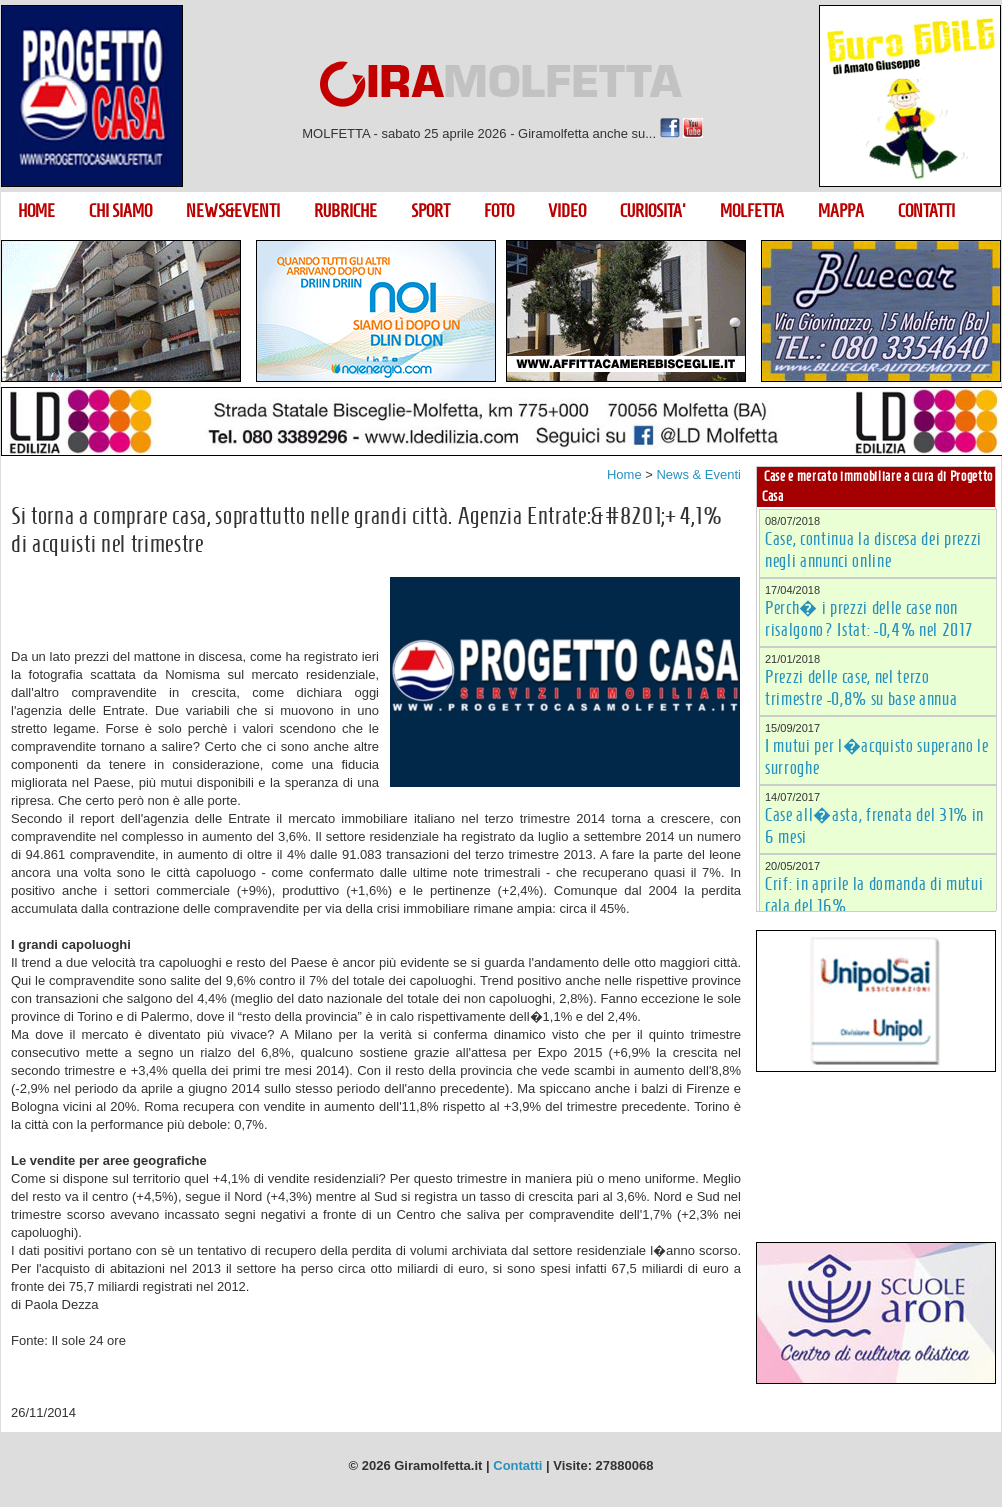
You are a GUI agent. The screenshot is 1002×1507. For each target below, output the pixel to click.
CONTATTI (926, 211)
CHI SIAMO (120, 211)
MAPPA (841, 211)
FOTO (499, 211)
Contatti (517, 1465)
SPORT (430, 211)
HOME (36, 211)
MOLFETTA (752, 211)
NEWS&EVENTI (233, 211)
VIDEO (567, 211)
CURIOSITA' (653, 211)
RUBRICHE (345, 211)
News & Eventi (698, 474)
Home (624, 474)
